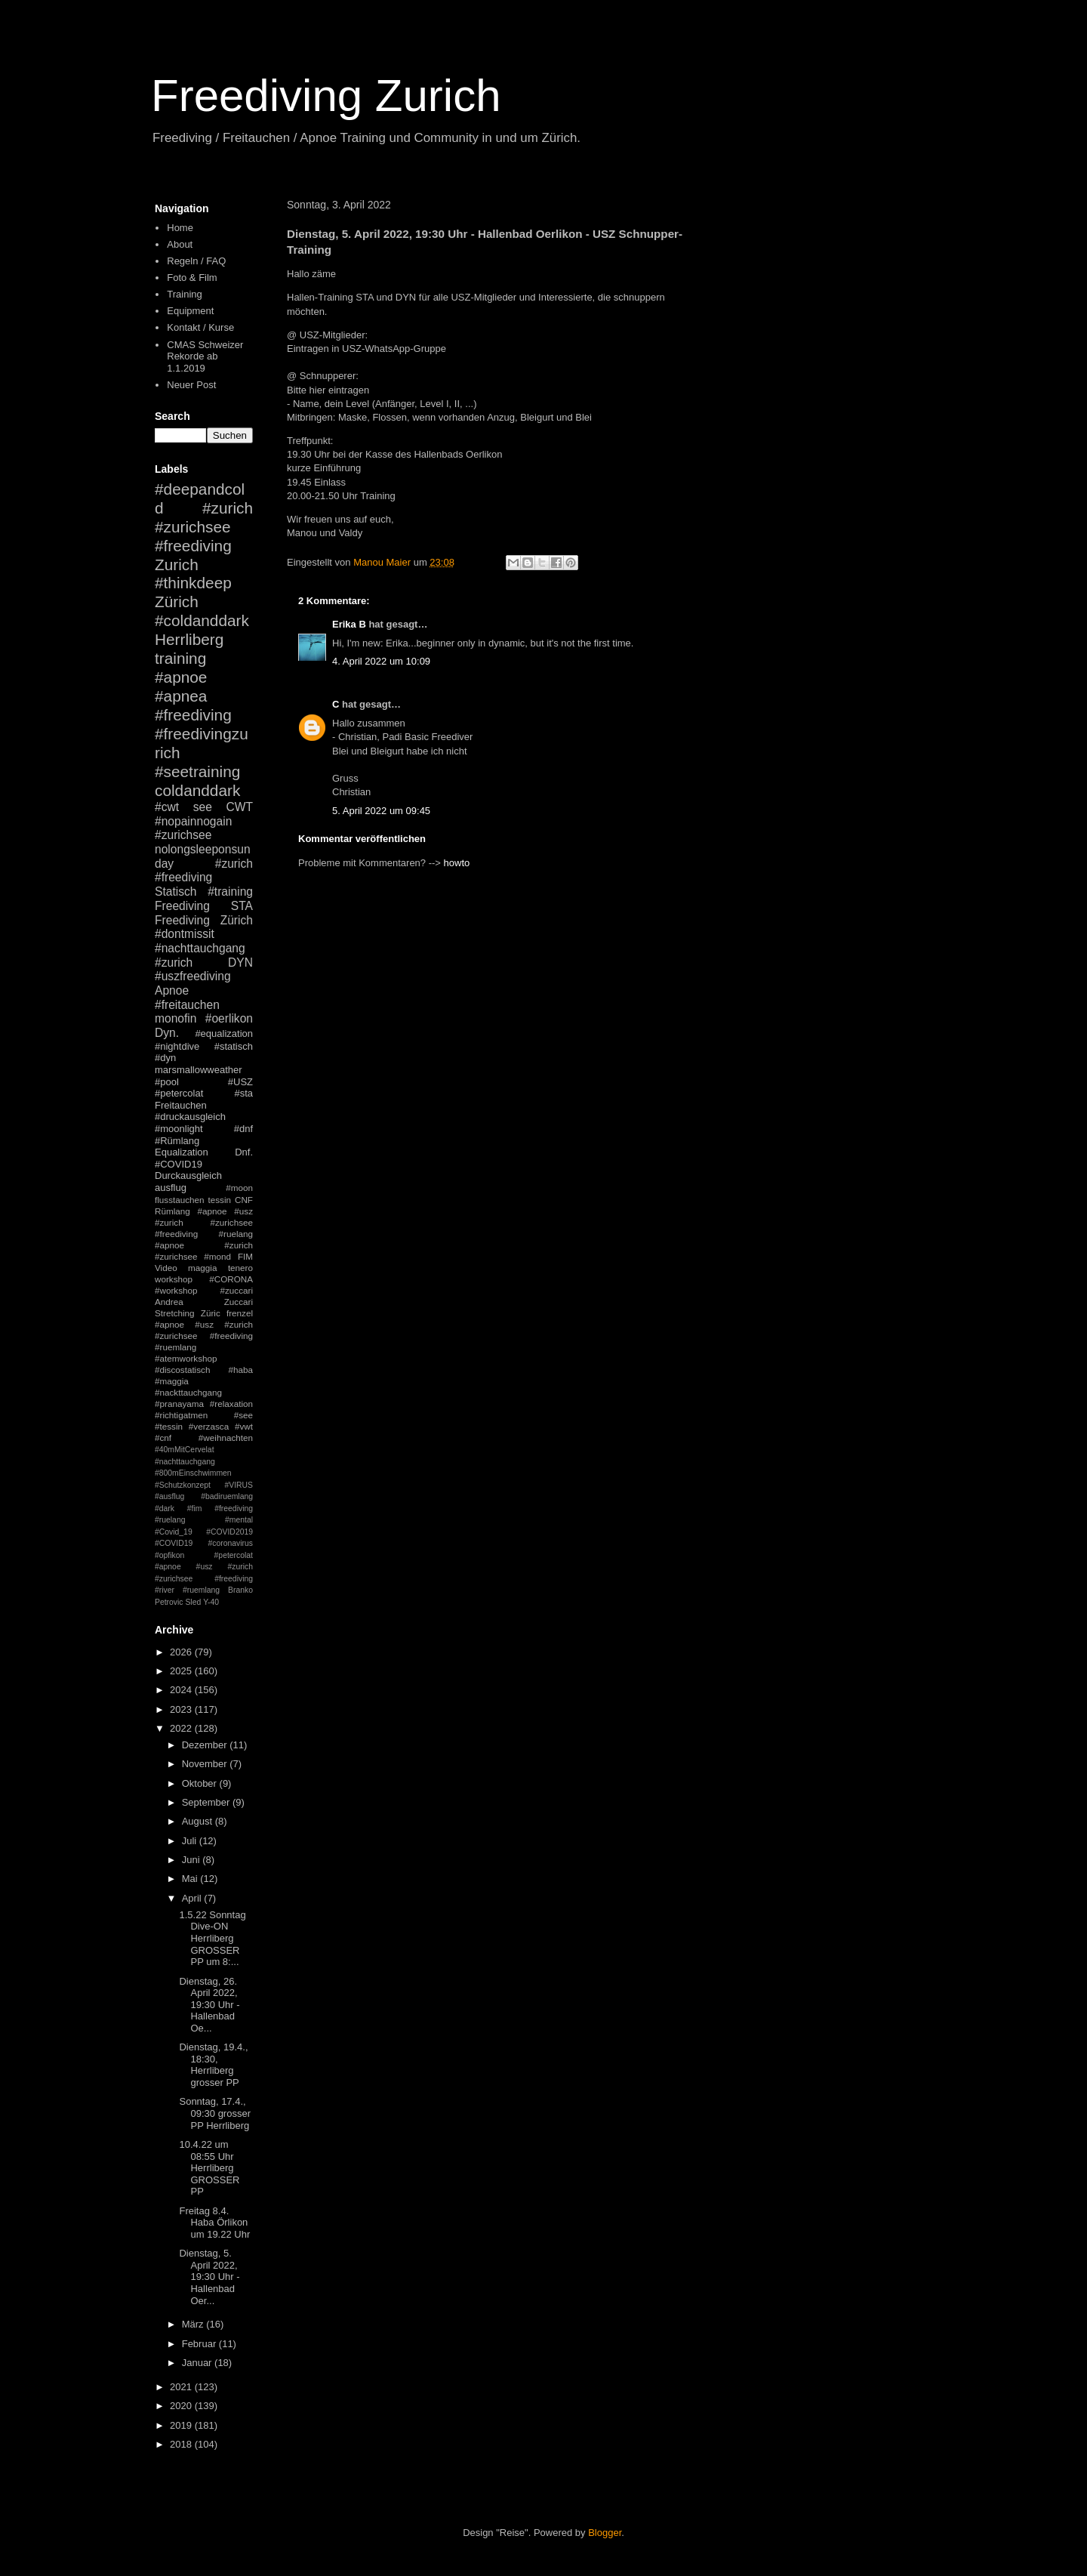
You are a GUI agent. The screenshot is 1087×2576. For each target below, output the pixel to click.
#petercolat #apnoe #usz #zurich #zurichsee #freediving (204, 1567)
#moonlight (179, 1128)
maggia (202, 1268)
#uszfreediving (193, 976)
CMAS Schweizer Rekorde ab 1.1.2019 (205, 356)
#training (230, 891)
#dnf (243, 1128)
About (179, 244)
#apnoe (181, 677)
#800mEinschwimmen (193, 1473)
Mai (191, 1878)
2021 (182, 2386)
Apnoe (172, 990)
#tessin (169, 1426)
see (202, 807)
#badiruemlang (227, 1496)
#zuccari (236, 1290)
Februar (200, 2343)
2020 (182, 2405)
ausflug (170, 1187)
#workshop (176, 1290)
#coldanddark (202, 620)
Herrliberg (189, 639)
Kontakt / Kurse (200, 327)
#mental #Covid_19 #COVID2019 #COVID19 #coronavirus (204, 1531)
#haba (240, 1369)
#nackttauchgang (188, 1392)
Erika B (349, 624)
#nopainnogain (193, 821)
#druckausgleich (190, 1116)
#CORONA (231, 1279)
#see (243, 1415)
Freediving (182, 905)
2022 (182, 1728)
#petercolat (179, 1093)
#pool (167, 1081)
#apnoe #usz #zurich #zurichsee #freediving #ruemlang (204, 1335)
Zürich (177, 601)
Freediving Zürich (204, 920)
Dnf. (244, 1152)
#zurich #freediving (204, 870)
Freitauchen (181, 1105)
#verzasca (209, 1426)
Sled (193, 1602)
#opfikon (169, 1555)
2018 (182, 2444)
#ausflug (169, 1496)
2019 (182, 2425)
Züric (210, 1313)
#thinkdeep (193, 582)
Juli (190, 1840)
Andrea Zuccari (204, 1302)
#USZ (240, 1081)
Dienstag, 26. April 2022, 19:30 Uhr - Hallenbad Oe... (209, 2005)
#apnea (181, 696)
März (194, 2324)
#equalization (224, 1033)
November (206, 1763)
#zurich (173, 962)
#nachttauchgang (200, 948)
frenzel (239, 1313)
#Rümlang (177, 1140)
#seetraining (197, 771)
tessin (220, 1200)
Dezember (206, 1745)
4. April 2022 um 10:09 (381, 661)
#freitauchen (187, 1004)
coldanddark (197, 790)
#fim (194, 1508)
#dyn (165, 1057)
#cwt (167, 807)
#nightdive (177, 1046)
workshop (173, 1279)
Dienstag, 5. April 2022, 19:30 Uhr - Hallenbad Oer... (209, 2276)
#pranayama (179, 1403)
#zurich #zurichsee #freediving (204, 526)
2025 (182, 1671)
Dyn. (167, 1032)
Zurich (177, 564)
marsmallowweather (198, 1069)
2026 (182, 1652)
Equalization (181, 1152)
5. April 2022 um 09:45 (381, 810)
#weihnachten (226, 1437)
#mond (217, 1256)
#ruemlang (201, 1590)
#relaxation (231, 1403)
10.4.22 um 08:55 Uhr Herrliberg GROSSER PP (209, 2168)
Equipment (190, 310)
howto (457, 862)
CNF (244, 1200)
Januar (198, 2362)
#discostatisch (182, 1369)
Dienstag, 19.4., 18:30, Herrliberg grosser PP (213, 2064)
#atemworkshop (186, 1358)
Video (166, 1268)
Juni (192, 1859)
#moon (239, 1187)
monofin (175, 1018)
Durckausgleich (188, 1175)
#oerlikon (229, 1018)
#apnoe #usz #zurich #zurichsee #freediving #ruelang (204, 1222)
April (193, 1898)
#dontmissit (184, 933)
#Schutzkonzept (183, 1485)
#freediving (193, 714)
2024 (182, 1689)
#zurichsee (183, 834)
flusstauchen (180, 1200)
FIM (245, 1256)
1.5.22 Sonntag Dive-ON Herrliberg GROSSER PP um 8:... (212, 1938)
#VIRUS (238, 1485)
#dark (164, 1508)
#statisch (233, 1046)
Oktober (201, 1783)
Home (180, 227)
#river (164, 1590)
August (198, 1821)
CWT (239, 807)
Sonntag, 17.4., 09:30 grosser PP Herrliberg (215, 2113)
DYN (240, 962)
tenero (240, 1268)
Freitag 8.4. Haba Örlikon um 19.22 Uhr (214, 2222)
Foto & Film (192, 277)
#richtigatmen (181, 1415)
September (207, 1802)
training (180, 658)
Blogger (604, 2532)
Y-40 (211, 1602)
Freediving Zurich (326, 95)
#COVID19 (178, 1164)
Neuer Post (191, 384)
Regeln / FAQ (196, 261)
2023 (182, 1709)
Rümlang (172, 1211)
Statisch (175, 891)
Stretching (175, 1313)
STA (242, 905)
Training (184, 294)
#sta (243, 1093)
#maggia (172, 1381)
